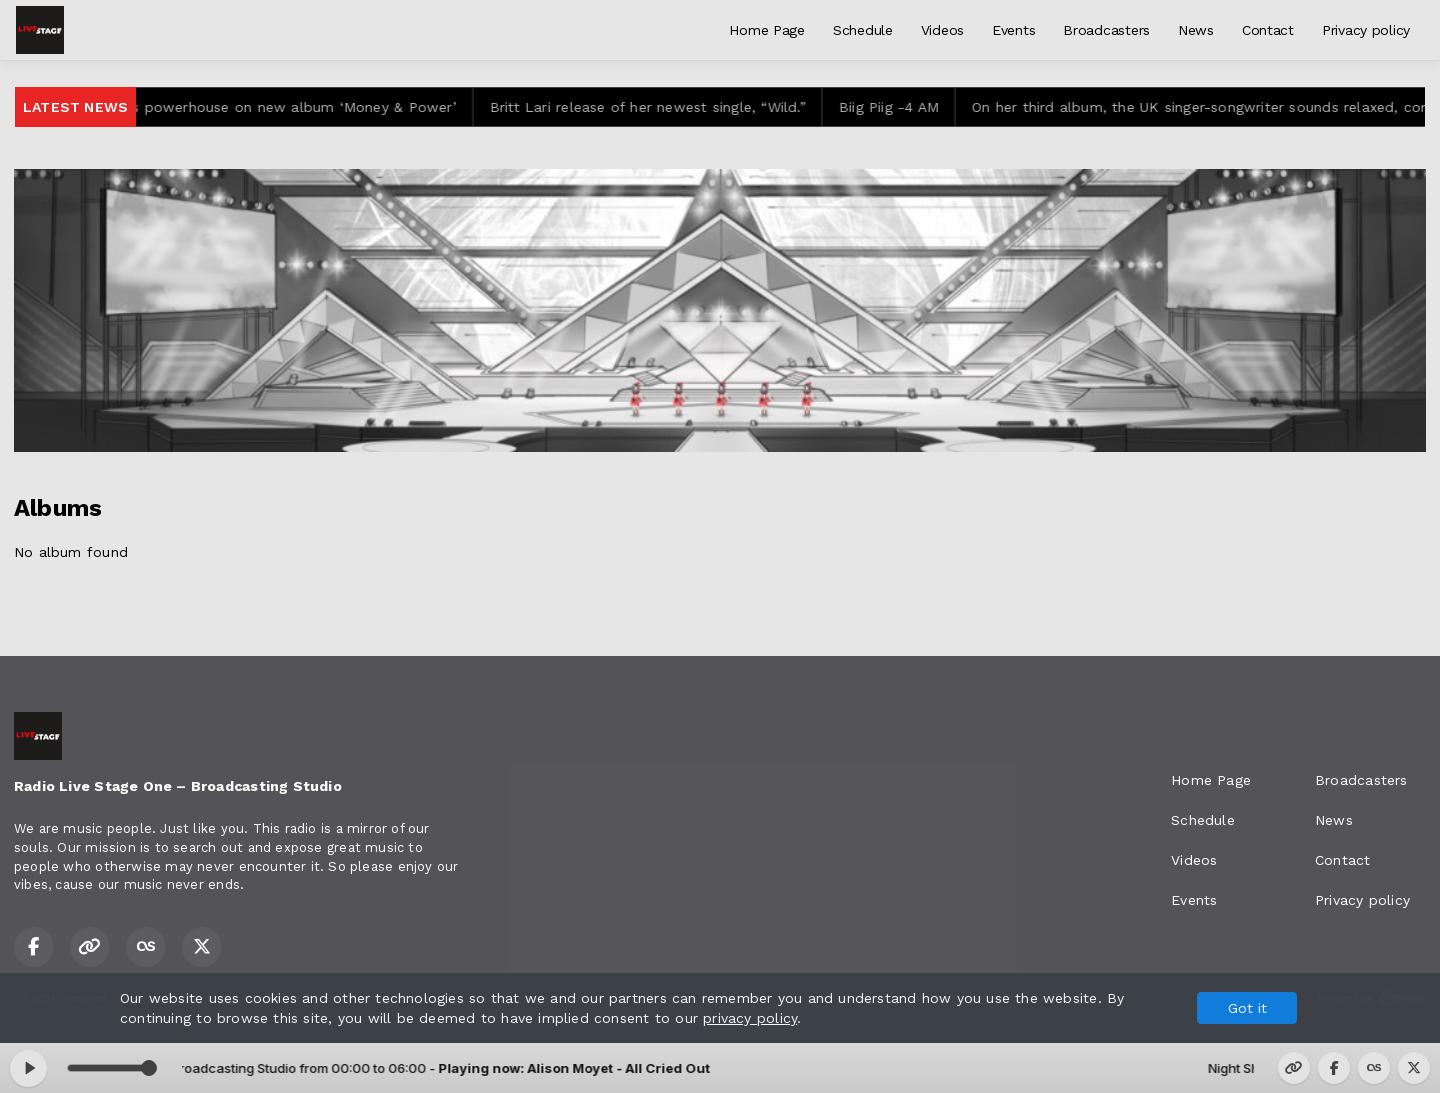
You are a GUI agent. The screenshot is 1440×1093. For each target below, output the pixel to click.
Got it (1247, 1008)
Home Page (766, 30)
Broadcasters (1106, 30)
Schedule (863, 30)
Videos (942, 30)
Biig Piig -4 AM (898, 107)
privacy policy (750, 1018)
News (1196, 30)
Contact (1268, 30)
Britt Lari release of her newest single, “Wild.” (657, 107)
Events (1013, 30)
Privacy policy (1366, 30)
